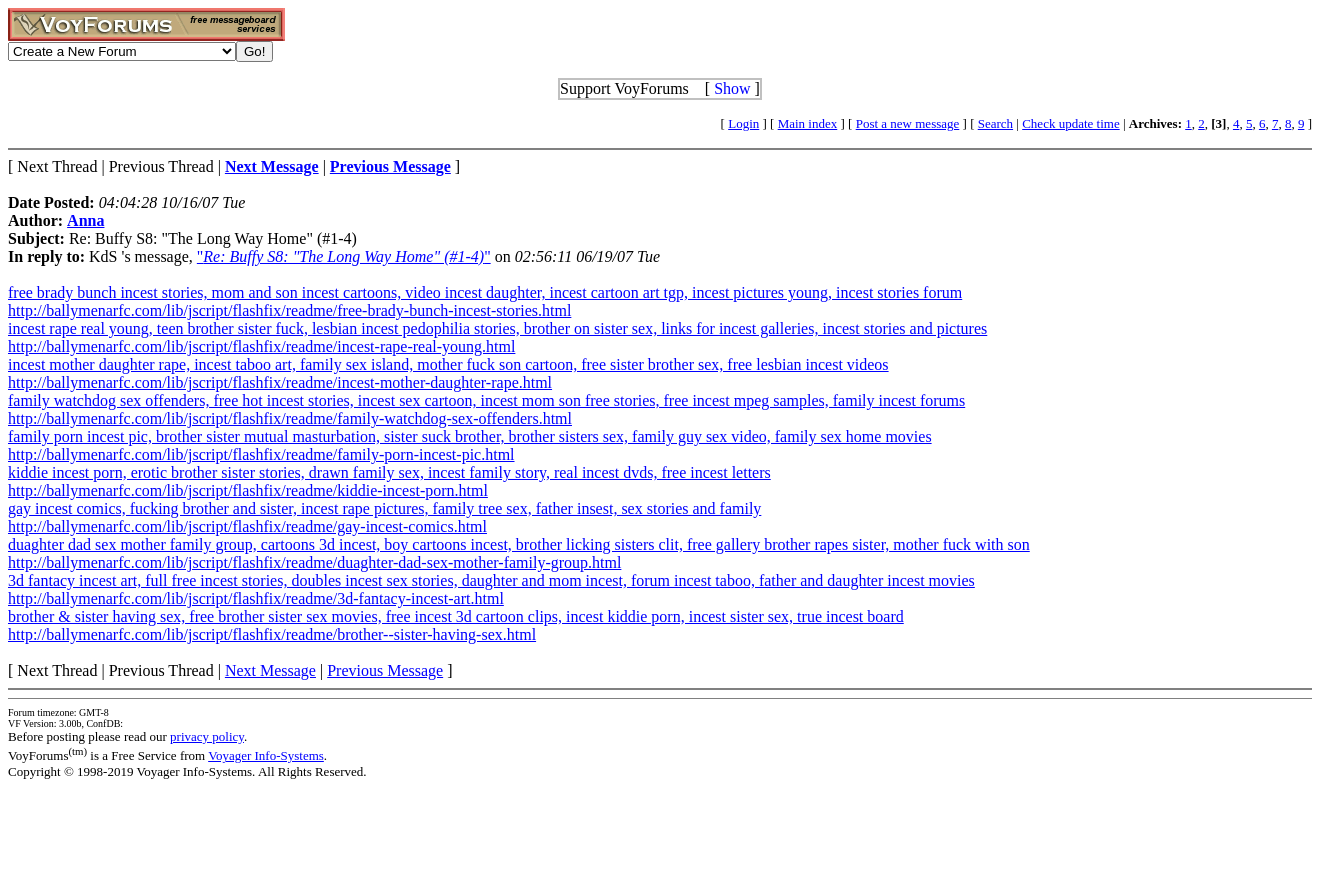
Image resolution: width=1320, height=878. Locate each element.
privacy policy (207, 736)
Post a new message (908, 123)
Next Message (270, 670)
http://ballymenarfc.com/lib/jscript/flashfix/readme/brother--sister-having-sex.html (272, 634)
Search (995, 123)
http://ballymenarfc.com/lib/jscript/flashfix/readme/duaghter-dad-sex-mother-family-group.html (314, 562)
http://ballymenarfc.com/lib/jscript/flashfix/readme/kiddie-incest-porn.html (248, 490)
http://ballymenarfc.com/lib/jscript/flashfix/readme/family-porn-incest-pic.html (261, 454)
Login (743, 123)
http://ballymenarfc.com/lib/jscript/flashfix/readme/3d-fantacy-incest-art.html (256, 598)
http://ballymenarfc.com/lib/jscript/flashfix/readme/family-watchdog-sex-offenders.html (290, 418)
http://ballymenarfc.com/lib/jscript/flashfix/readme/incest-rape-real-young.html (261, 346)
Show (732, 88)
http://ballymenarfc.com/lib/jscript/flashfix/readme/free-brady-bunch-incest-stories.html (289, 310)
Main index (808, 123)
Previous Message (385, 670)
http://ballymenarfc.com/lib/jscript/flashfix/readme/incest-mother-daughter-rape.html (280, 382)
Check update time (1070, 123)
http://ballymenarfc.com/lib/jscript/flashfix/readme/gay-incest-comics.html (247, 526)
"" (344, 256)
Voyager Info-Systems (266, 755)
